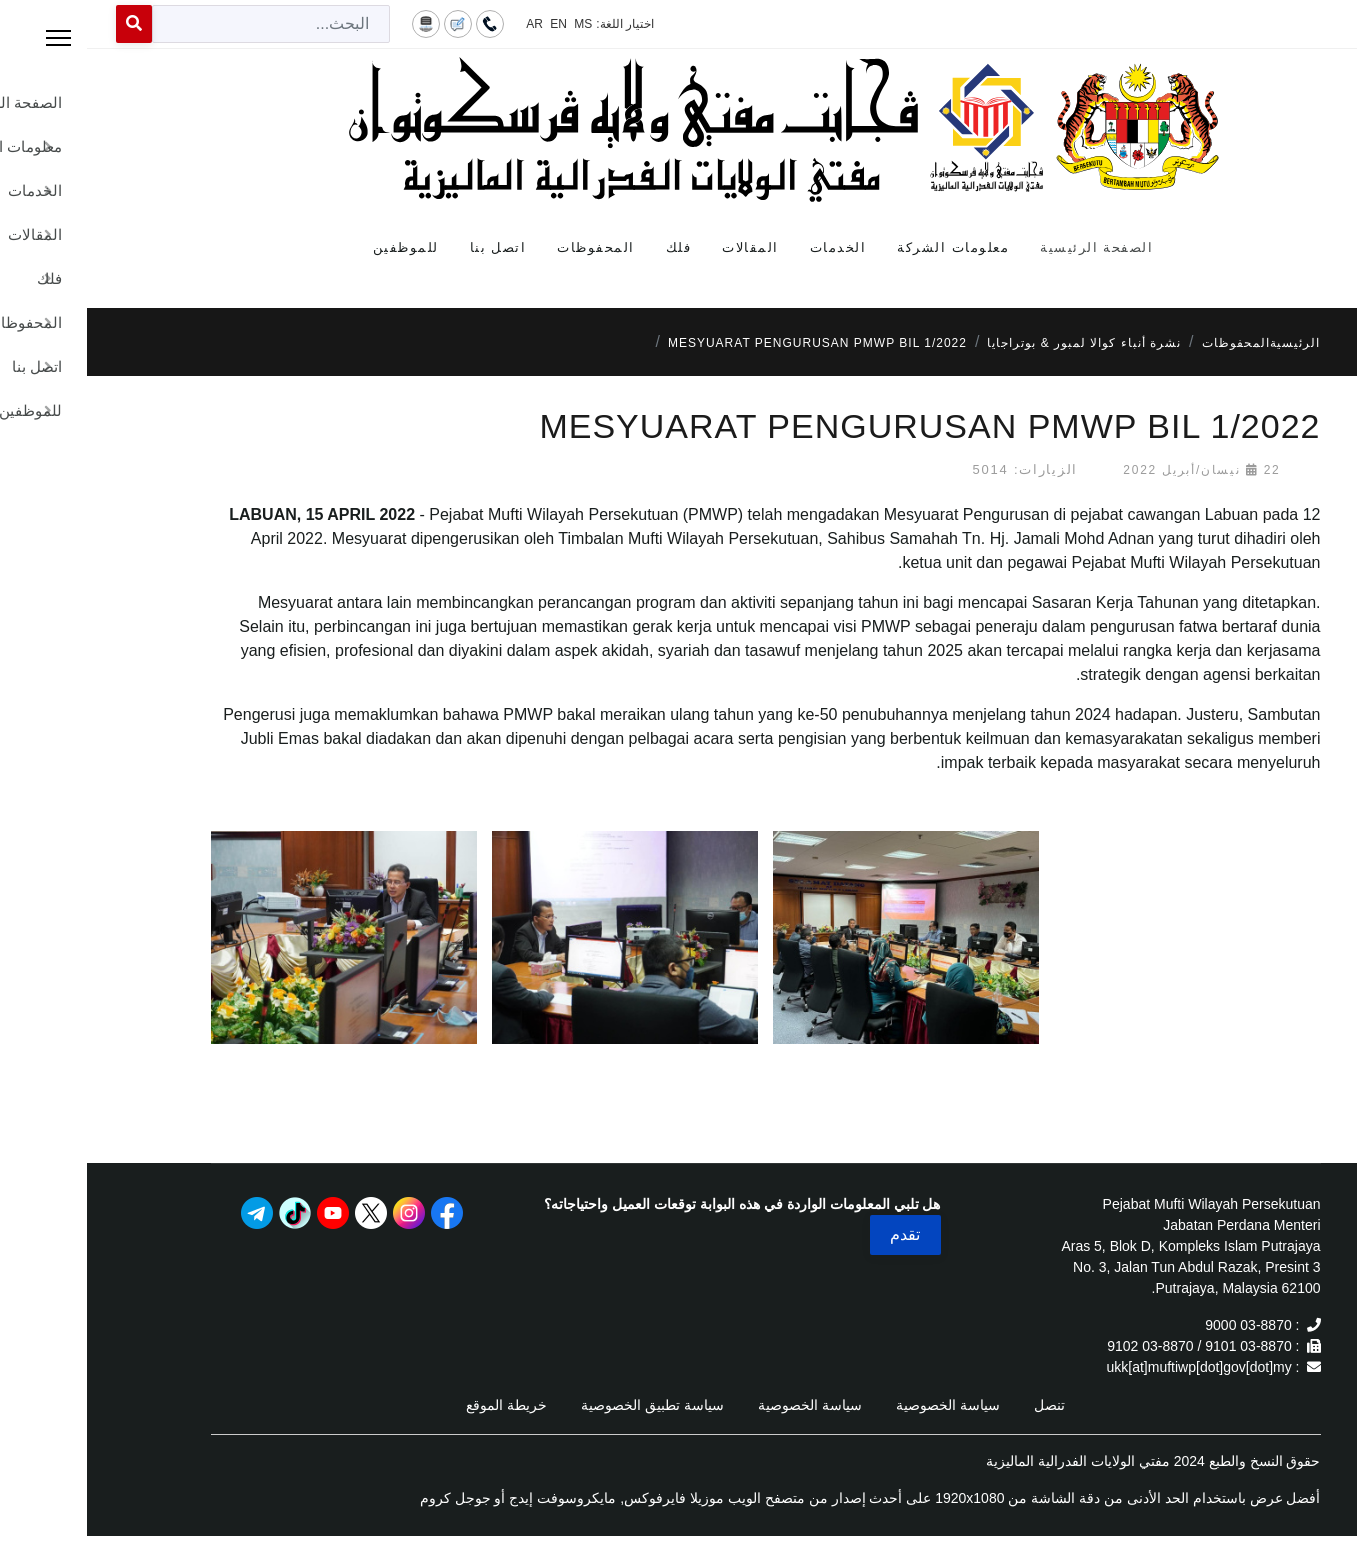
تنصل (962, 1405)
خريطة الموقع (419, 1405)
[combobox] (184, 24)
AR (447, 24)
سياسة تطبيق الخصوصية (565, 1405)
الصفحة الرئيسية (1009, 247)
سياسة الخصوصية (861, 1405)
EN (471, 24)
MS (496, 24)
